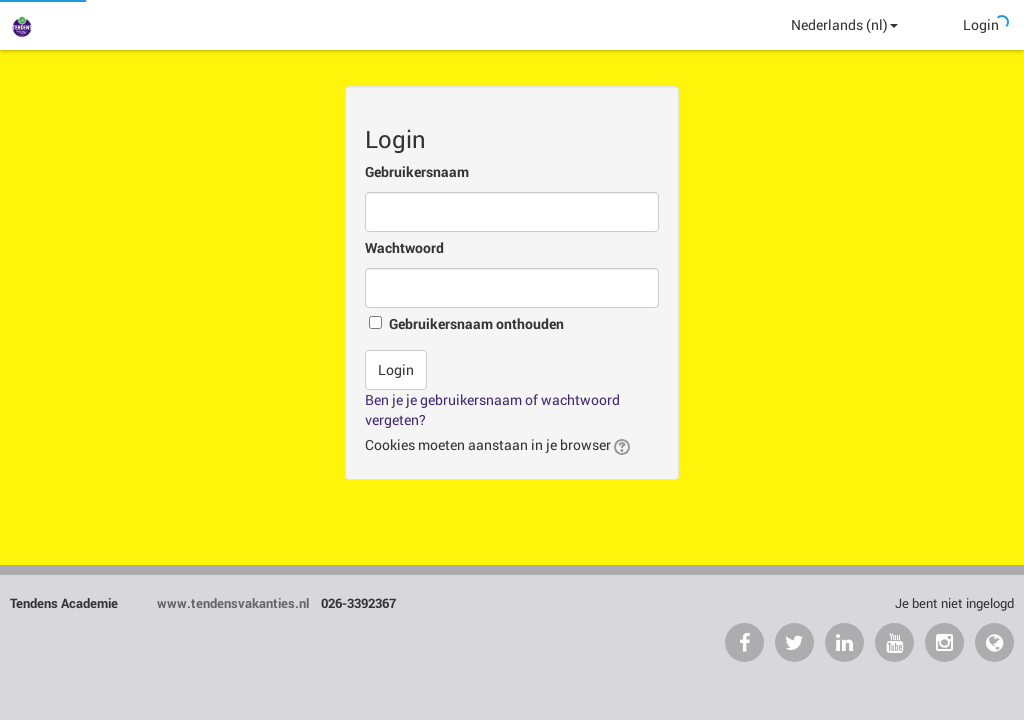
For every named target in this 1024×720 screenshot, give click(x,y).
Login (981, 24)
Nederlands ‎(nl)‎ (844, 24)
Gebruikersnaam (417, 171)
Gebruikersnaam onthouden (476, 323)
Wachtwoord (404, 247)
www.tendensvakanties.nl (234, 603)
